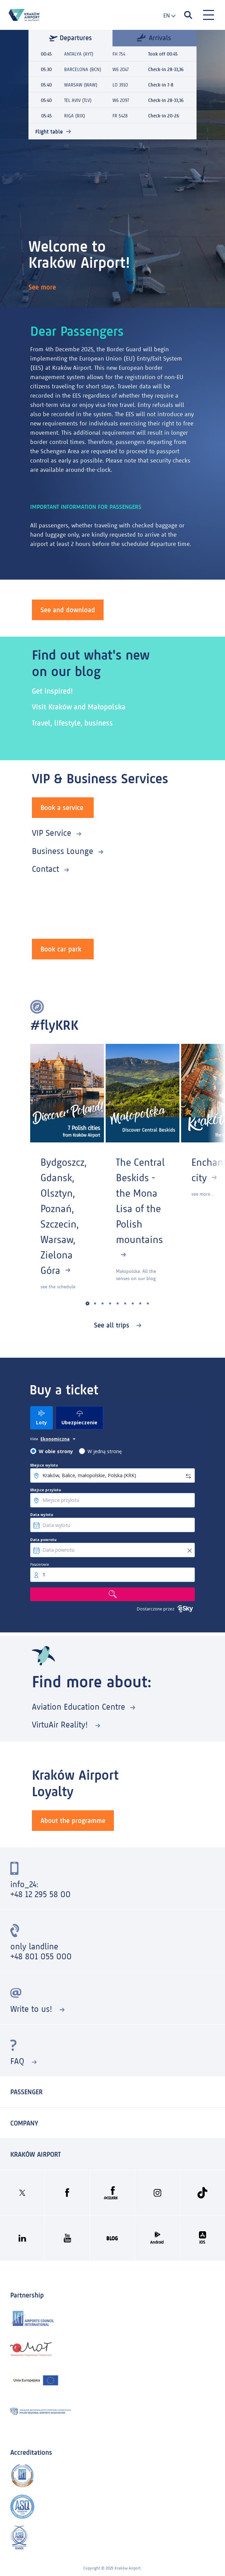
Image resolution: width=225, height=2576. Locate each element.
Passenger (26, 2092)
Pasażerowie (39, 1564)
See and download (67, 610)
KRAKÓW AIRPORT (35, 2154)
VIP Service (51, 833)
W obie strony (56, 1451)
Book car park (60, 949)
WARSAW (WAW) (80, 85)
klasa (34, 1438)
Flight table (49, 131)
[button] (88, 1304)
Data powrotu (43, 1539)
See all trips (112, 1325)
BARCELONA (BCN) (82, 69)
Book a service (61, 807)
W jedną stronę (104, 1451)
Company (24, 2123)
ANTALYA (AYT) (78, 54)
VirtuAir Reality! (61, 1724)
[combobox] (167, 15)
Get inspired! (52, 691)
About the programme (72, 1820)
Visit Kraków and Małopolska (79, 706)
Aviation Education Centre (78, 1706)
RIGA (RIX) (74, 116)
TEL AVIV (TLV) (78, 100)
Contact (45, 869)
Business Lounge (62, 851)
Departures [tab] (70, 38)
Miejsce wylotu (44, 1465)
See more (43, 287)
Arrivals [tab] (154, 37)
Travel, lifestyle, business (72, 723)
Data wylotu (41, 1514)
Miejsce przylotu (45, 1490)
